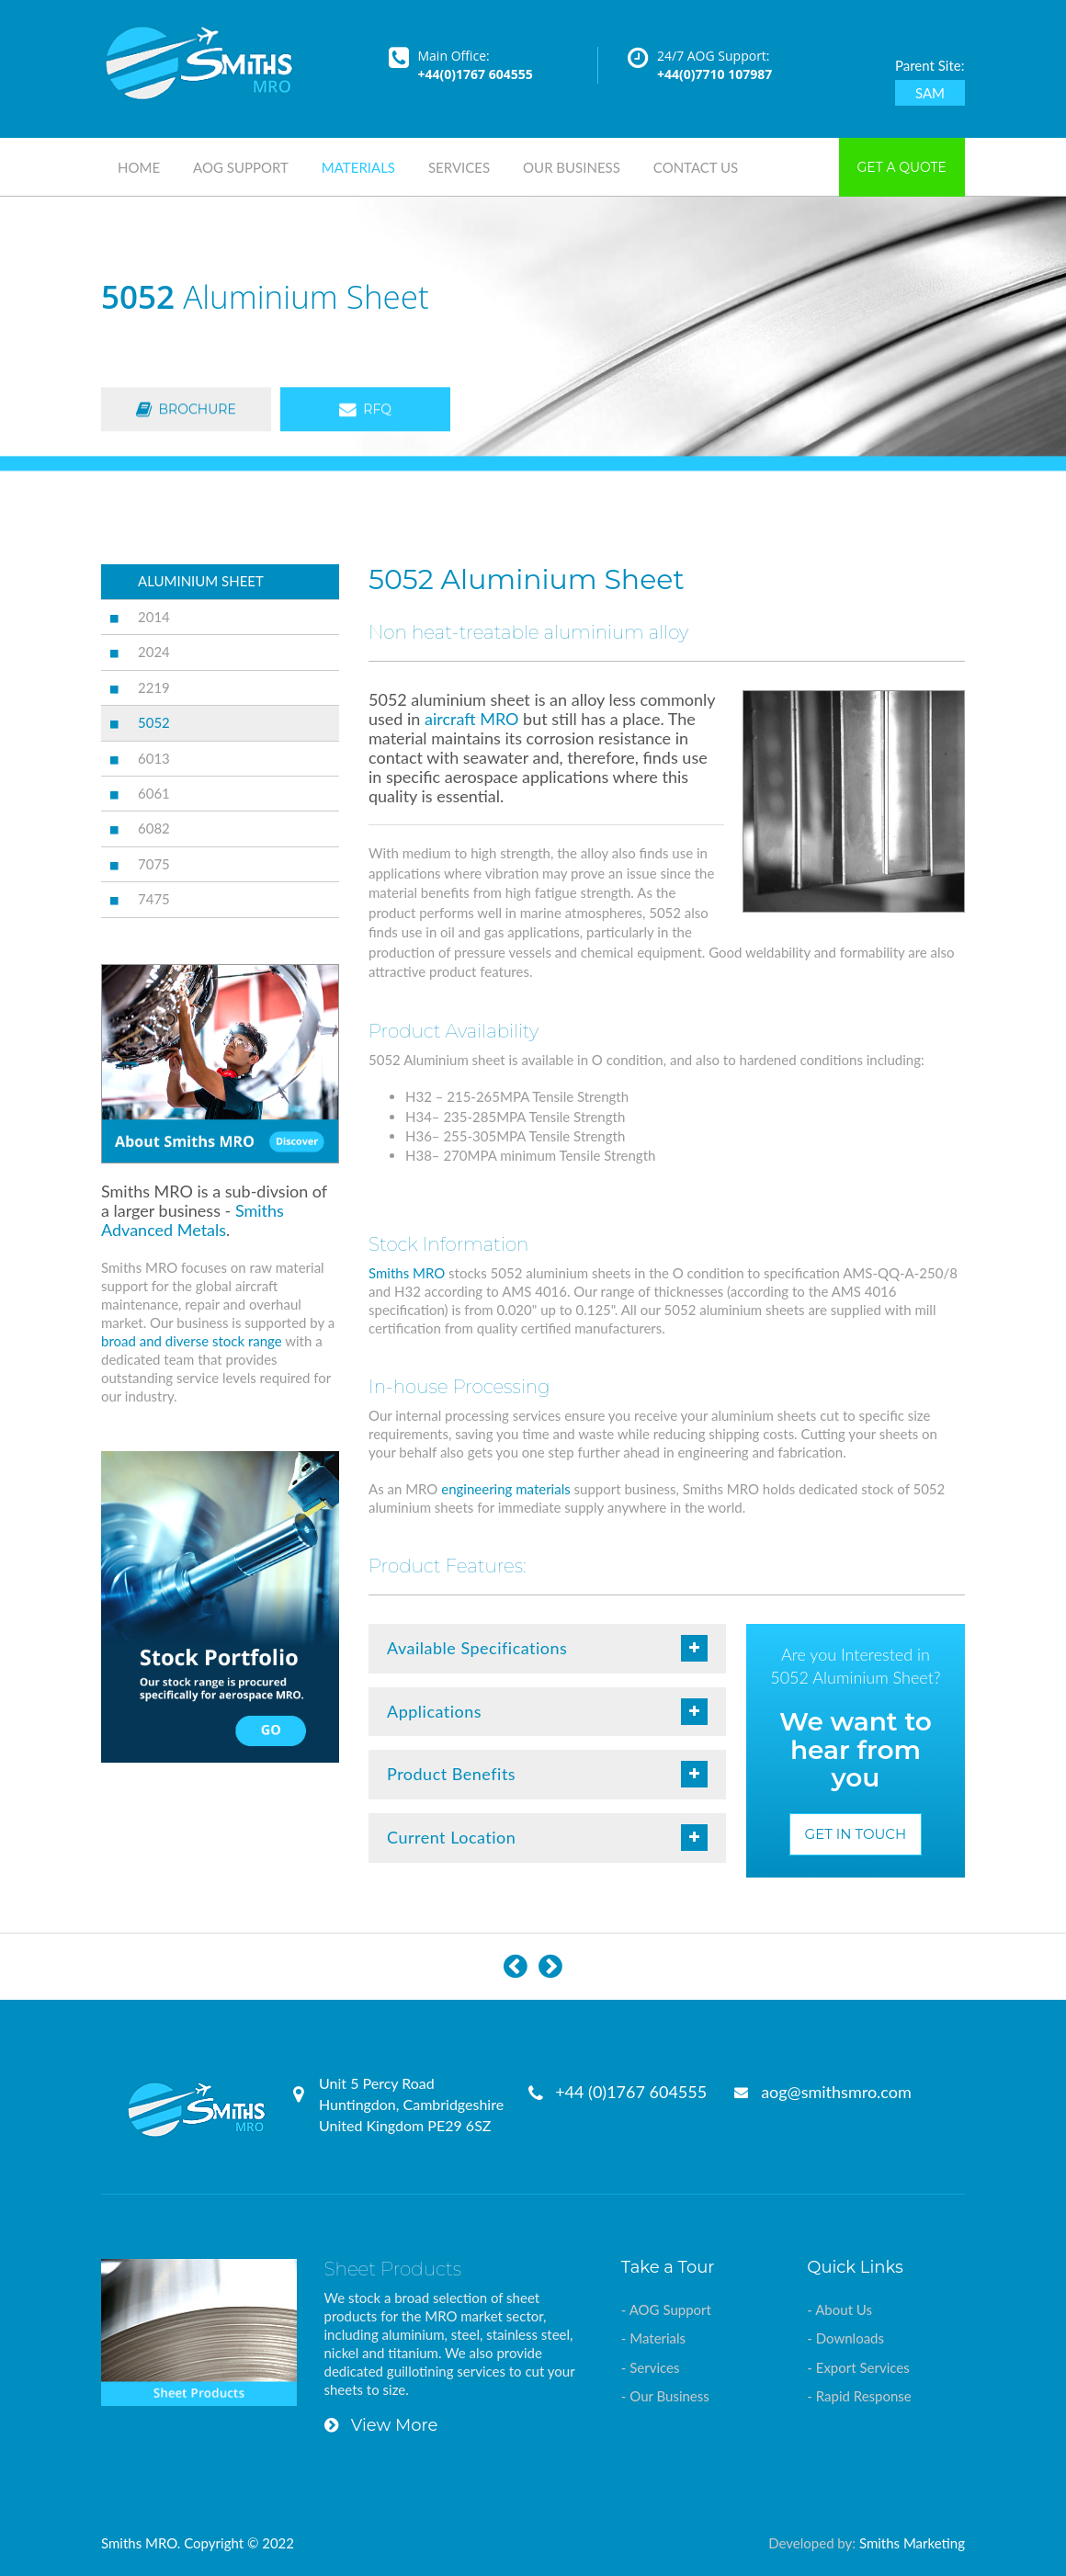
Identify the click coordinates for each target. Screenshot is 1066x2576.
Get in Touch (856, 1834)
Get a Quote (902, 167)
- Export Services (858, 2367)
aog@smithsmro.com (836, 2092)
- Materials (653, 2338)
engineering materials (505, 1489)
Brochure (186, 411)
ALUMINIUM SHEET (201, 581)
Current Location (547, 1837)
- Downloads (845, 2338)
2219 (154, 687)
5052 (154, 722)
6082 (154, 828)
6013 (154, 758)
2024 (154, 651)
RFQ (365, 411)
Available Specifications (547, 1648)
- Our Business (665, 2396)
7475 (154, 899)
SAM (930, 93)
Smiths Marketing (912, 2543)
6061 (154, 793)
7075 (154, 864)
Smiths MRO (407, 1273)
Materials (358, 167)
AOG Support (241, 167)
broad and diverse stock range (191, 1341)
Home (139, 167)
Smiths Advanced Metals (192, 1220)
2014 (154, 616)
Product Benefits (547, 1774)
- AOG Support (666, 2309)
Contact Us (695, 167)
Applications (547, 1711)
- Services (650, 2367)
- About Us (839, 2309)
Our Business (571, 167)
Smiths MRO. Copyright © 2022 (197, 2543)
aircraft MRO (471, 719)
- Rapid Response (859, 2396)
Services (459, 167)
